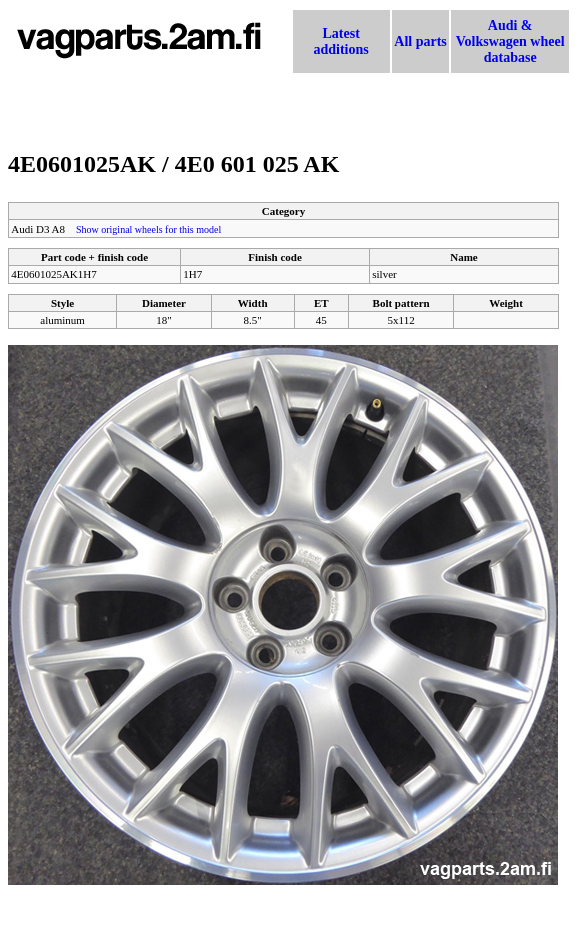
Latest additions (341, 41)
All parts (420, 41)
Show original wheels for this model (148, 229)
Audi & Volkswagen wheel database (510, 41)
